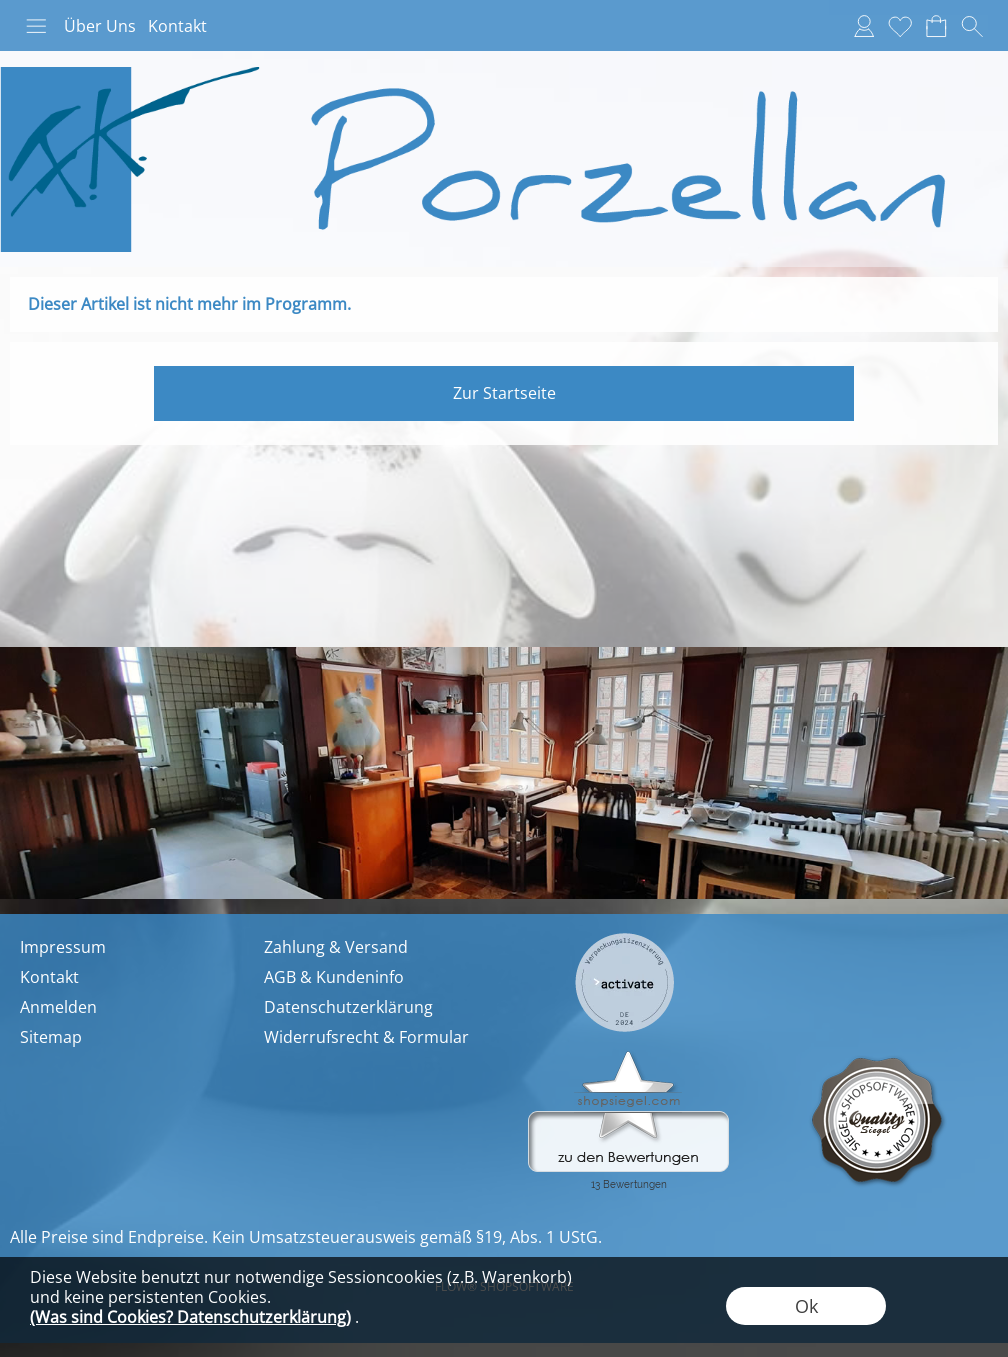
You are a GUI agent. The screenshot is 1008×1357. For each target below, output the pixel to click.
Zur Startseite (504, 393)
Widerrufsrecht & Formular (366, 1037)
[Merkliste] (900, 26)
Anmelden (58, 1007)
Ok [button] (806, 1306)
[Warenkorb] (936, 26)
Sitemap (51, 1037)
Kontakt (177, 26)
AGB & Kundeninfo (334, 977)
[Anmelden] (864, 26)
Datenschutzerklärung (348, 1007)
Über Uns (100, 26)
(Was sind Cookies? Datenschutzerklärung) (190, 1317)
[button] (36, 26)
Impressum (63, 947)
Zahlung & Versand (336, 947)
